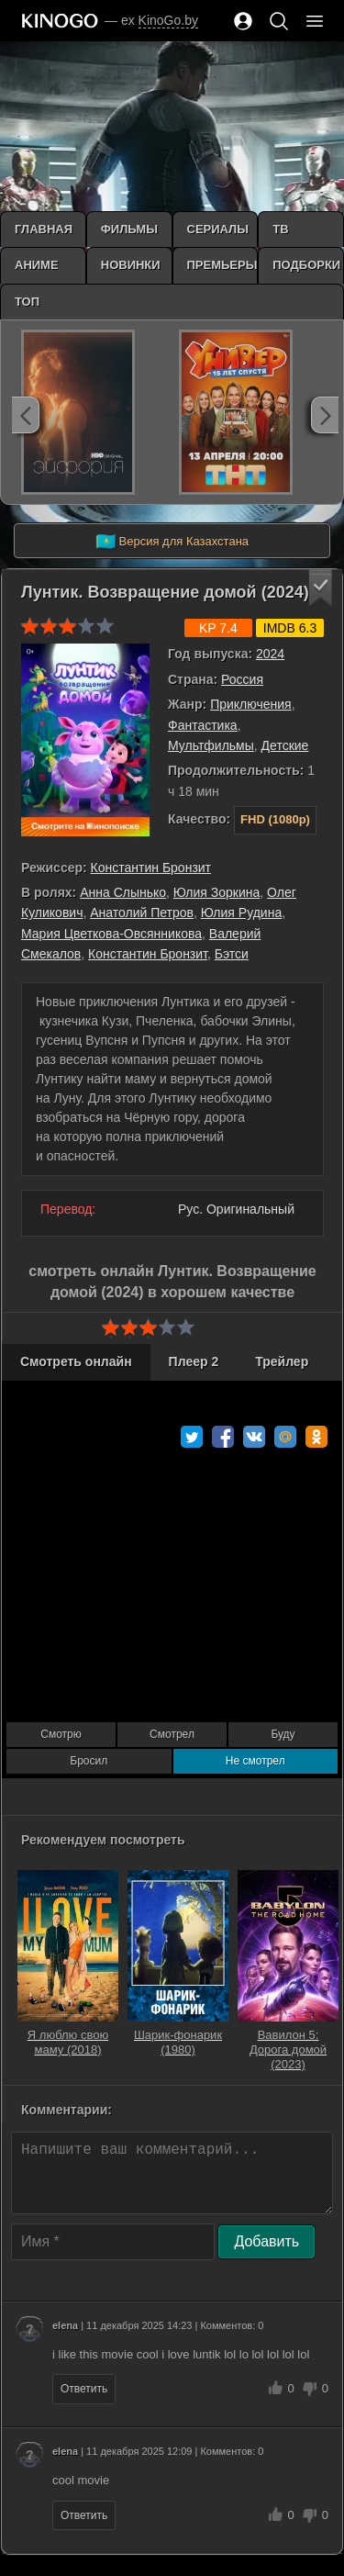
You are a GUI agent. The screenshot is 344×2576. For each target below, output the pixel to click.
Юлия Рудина (241, 912)
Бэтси (232, 953)
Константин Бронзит (151, 867)
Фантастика (203, 725)
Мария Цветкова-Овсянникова (111, 933)
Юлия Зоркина (216, 892)
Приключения (251, 704)
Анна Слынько (123, 892)
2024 (270, 653)
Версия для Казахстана (172, 541)
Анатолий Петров (142, 912)
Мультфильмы (211, 745)
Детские (285, 745)
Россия (242, 679)
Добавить (266, 2241)
